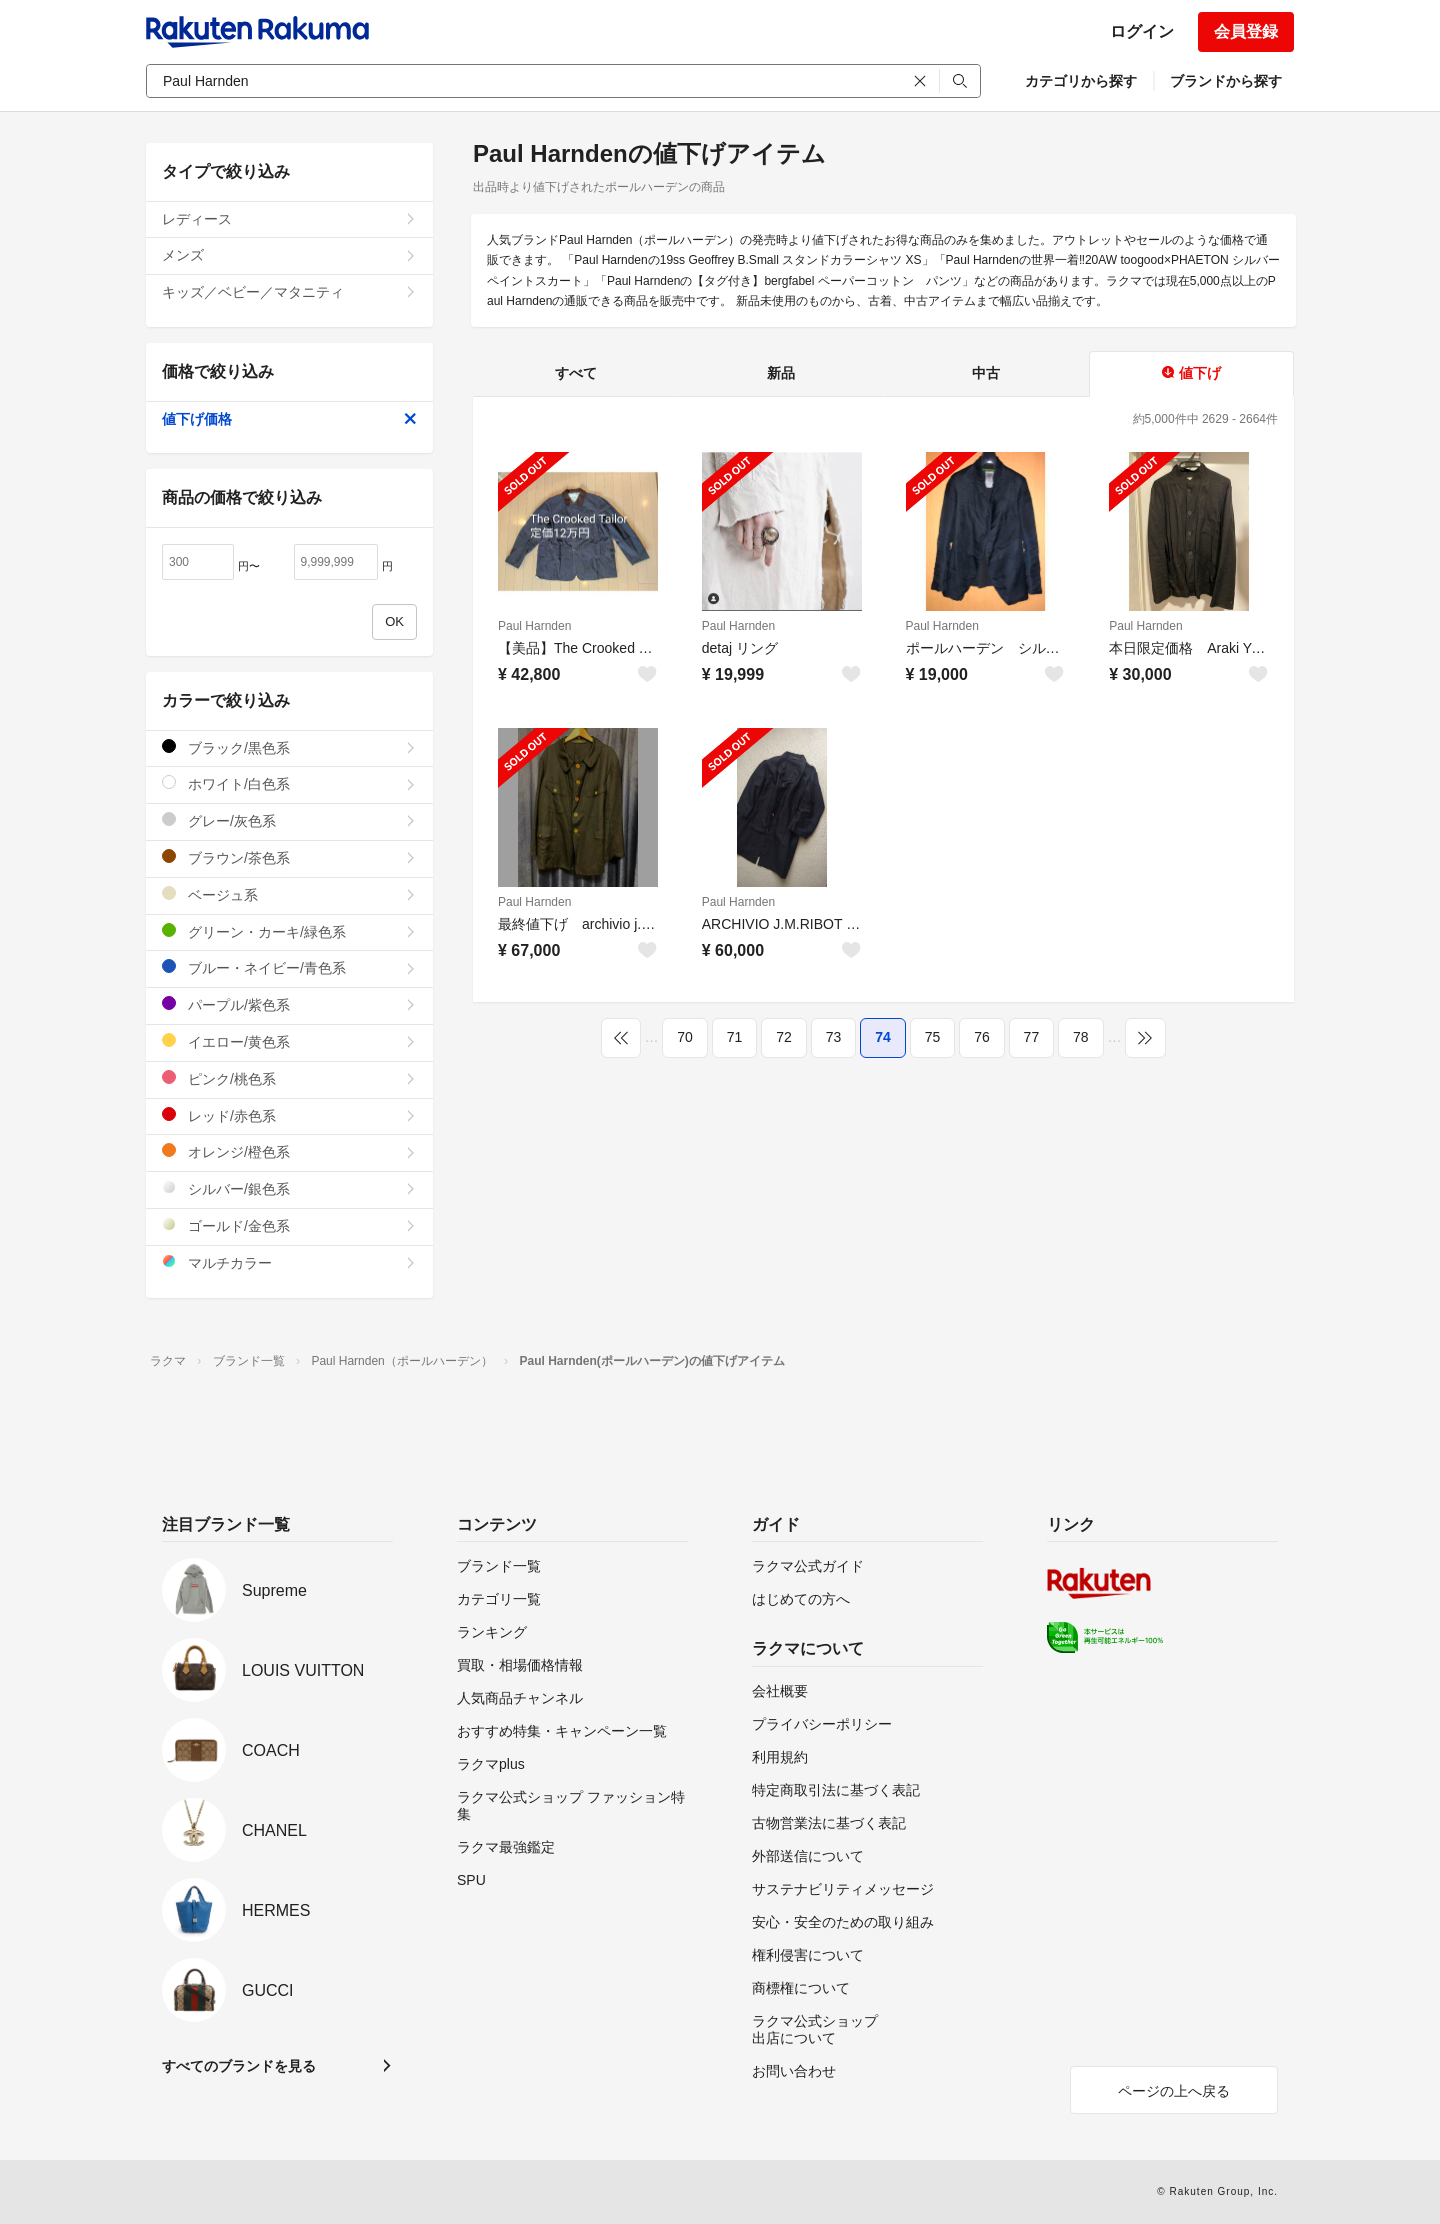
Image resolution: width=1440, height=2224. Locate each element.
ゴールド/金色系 (289, 1225)
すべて (576, 373)
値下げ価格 (289, 419)
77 (1032, 1037)
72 (784, 1037)
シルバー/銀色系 (289, 1188)
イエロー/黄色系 (289, 1041)
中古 (986, 373)
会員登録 (1246, 31)
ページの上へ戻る (1174, 2091)
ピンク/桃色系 (289, 1078)
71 (735, 1037)
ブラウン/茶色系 (289, 857)
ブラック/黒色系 (289, 747)
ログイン (1142, 31)
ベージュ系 (289, 894)
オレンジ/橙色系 (289, 1151)
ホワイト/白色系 (289, 783)
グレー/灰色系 (289, 820)
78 (1081, 1037)
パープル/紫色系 (289, 1004)
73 (834, 1037)
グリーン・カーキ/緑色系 (289, 931)
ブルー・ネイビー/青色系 (289, 967)
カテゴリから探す (1081, 81)
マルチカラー (289, 1262)
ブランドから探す (1226, 81)
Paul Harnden (534, 626)
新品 (781, 373)
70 (685, 1037)
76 (982, 1037)
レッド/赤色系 (289, 1115)
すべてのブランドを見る (239, 2066)
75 (933, 1037)
